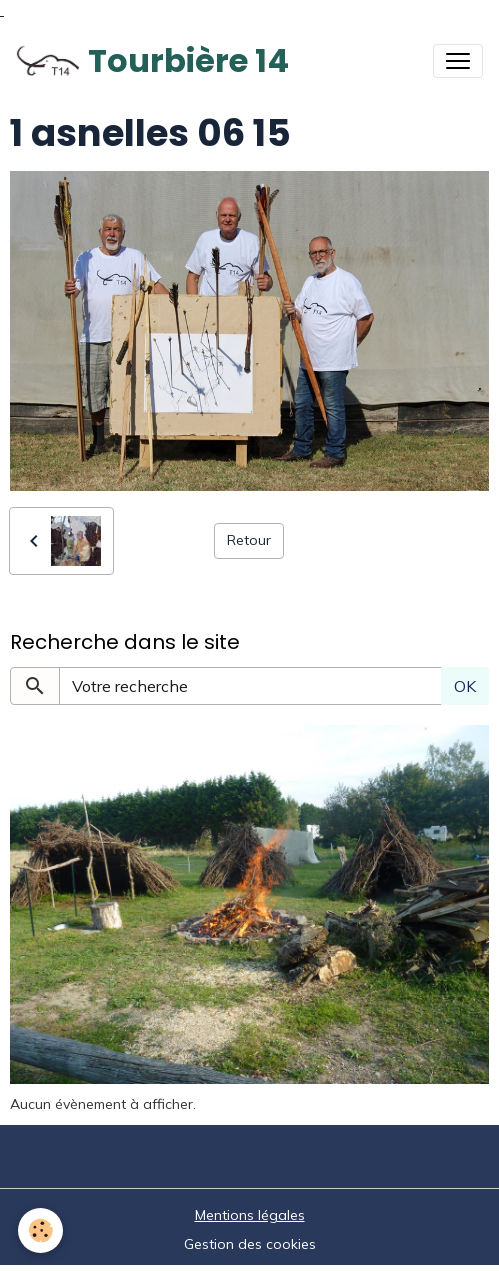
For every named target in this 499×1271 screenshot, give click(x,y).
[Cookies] (40, 1230)
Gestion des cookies (250, 1244)
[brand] (152, 61)
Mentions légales (250, 1215)
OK (465, 686)
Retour (249, 540)
